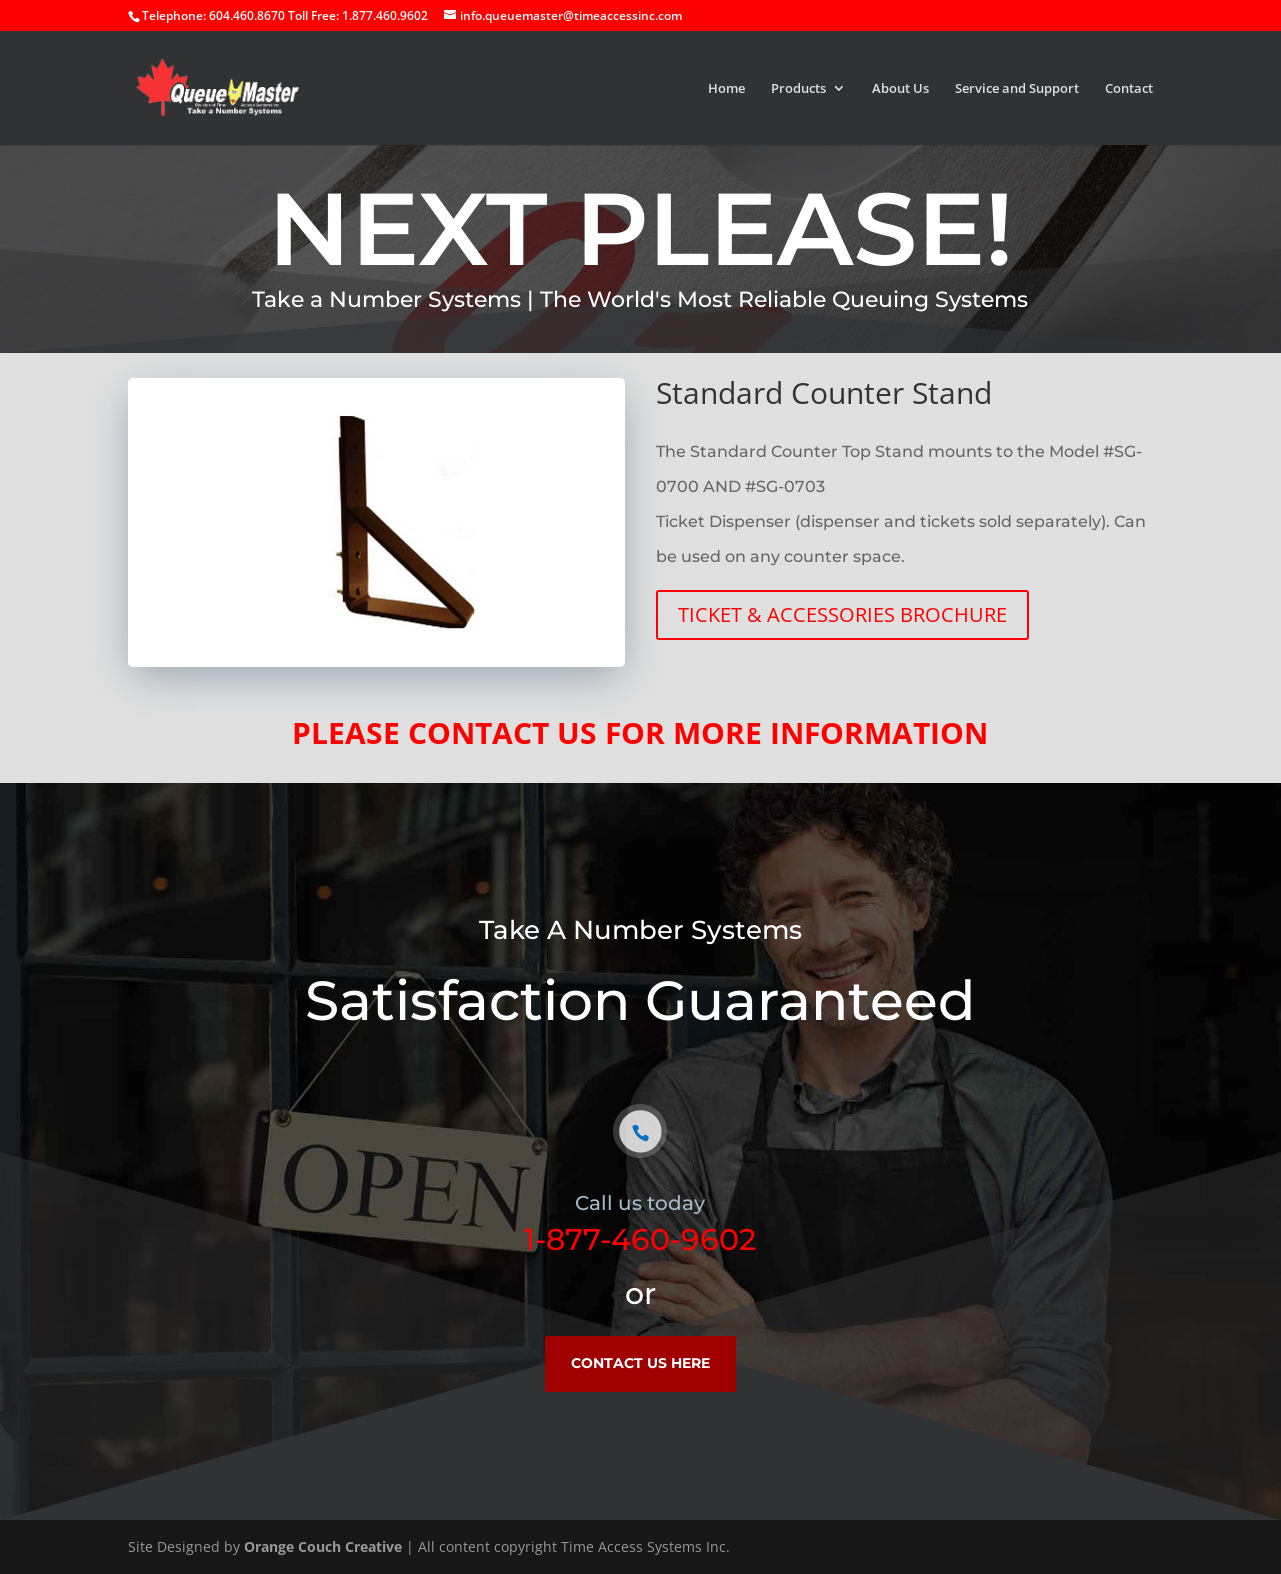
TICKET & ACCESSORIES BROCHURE (842, 614)
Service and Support (1017, 89)
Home (726, 89)
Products (798, 89)
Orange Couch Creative (323, 1546)
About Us (900, 89)
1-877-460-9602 (640, 1239)
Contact (1129, 89)
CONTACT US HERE (640, 1363)
